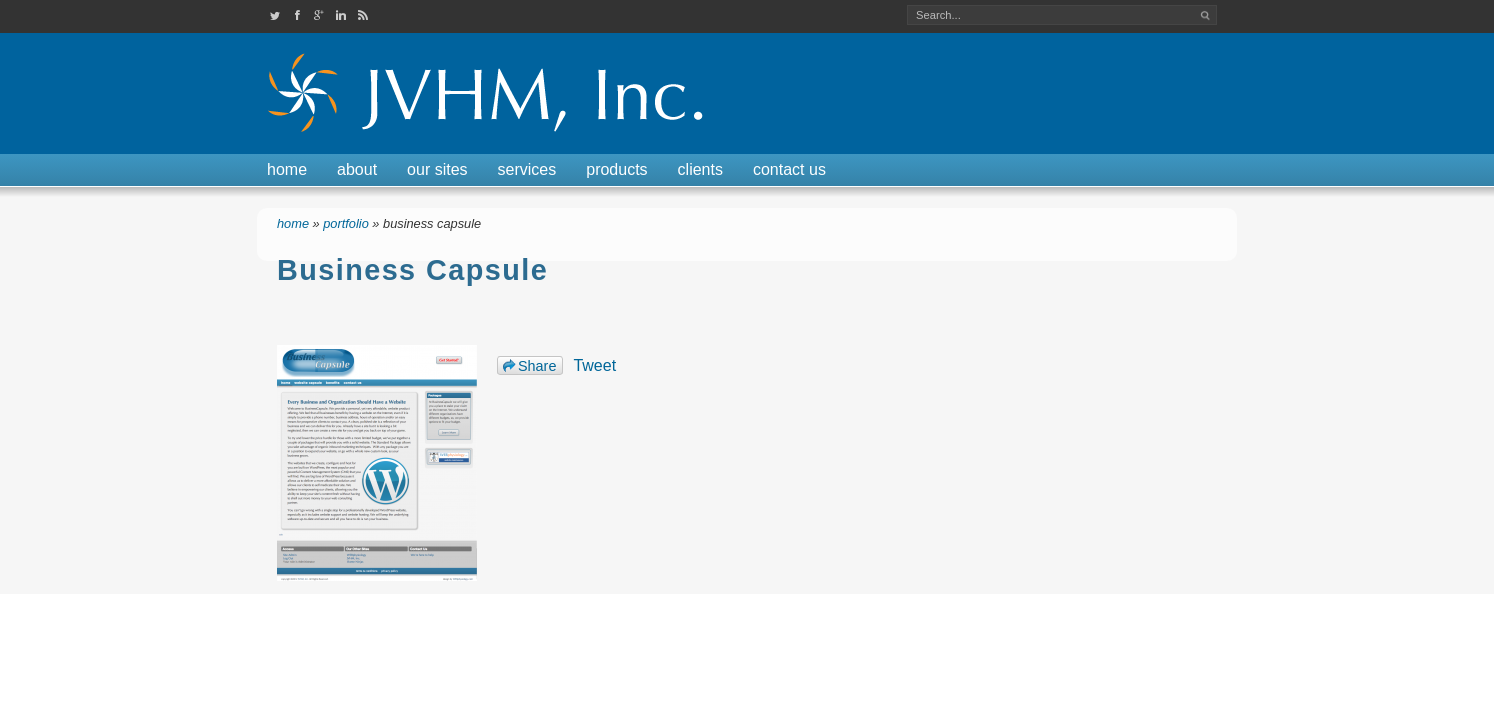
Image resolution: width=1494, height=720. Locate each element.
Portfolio (346, 223)
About (357, 169)
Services (527, 169)
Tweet (594, 365)
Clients (700, 169)
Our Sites (437, 169)
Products (616, 169)
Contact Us (789, 169)
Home (287, 169)
